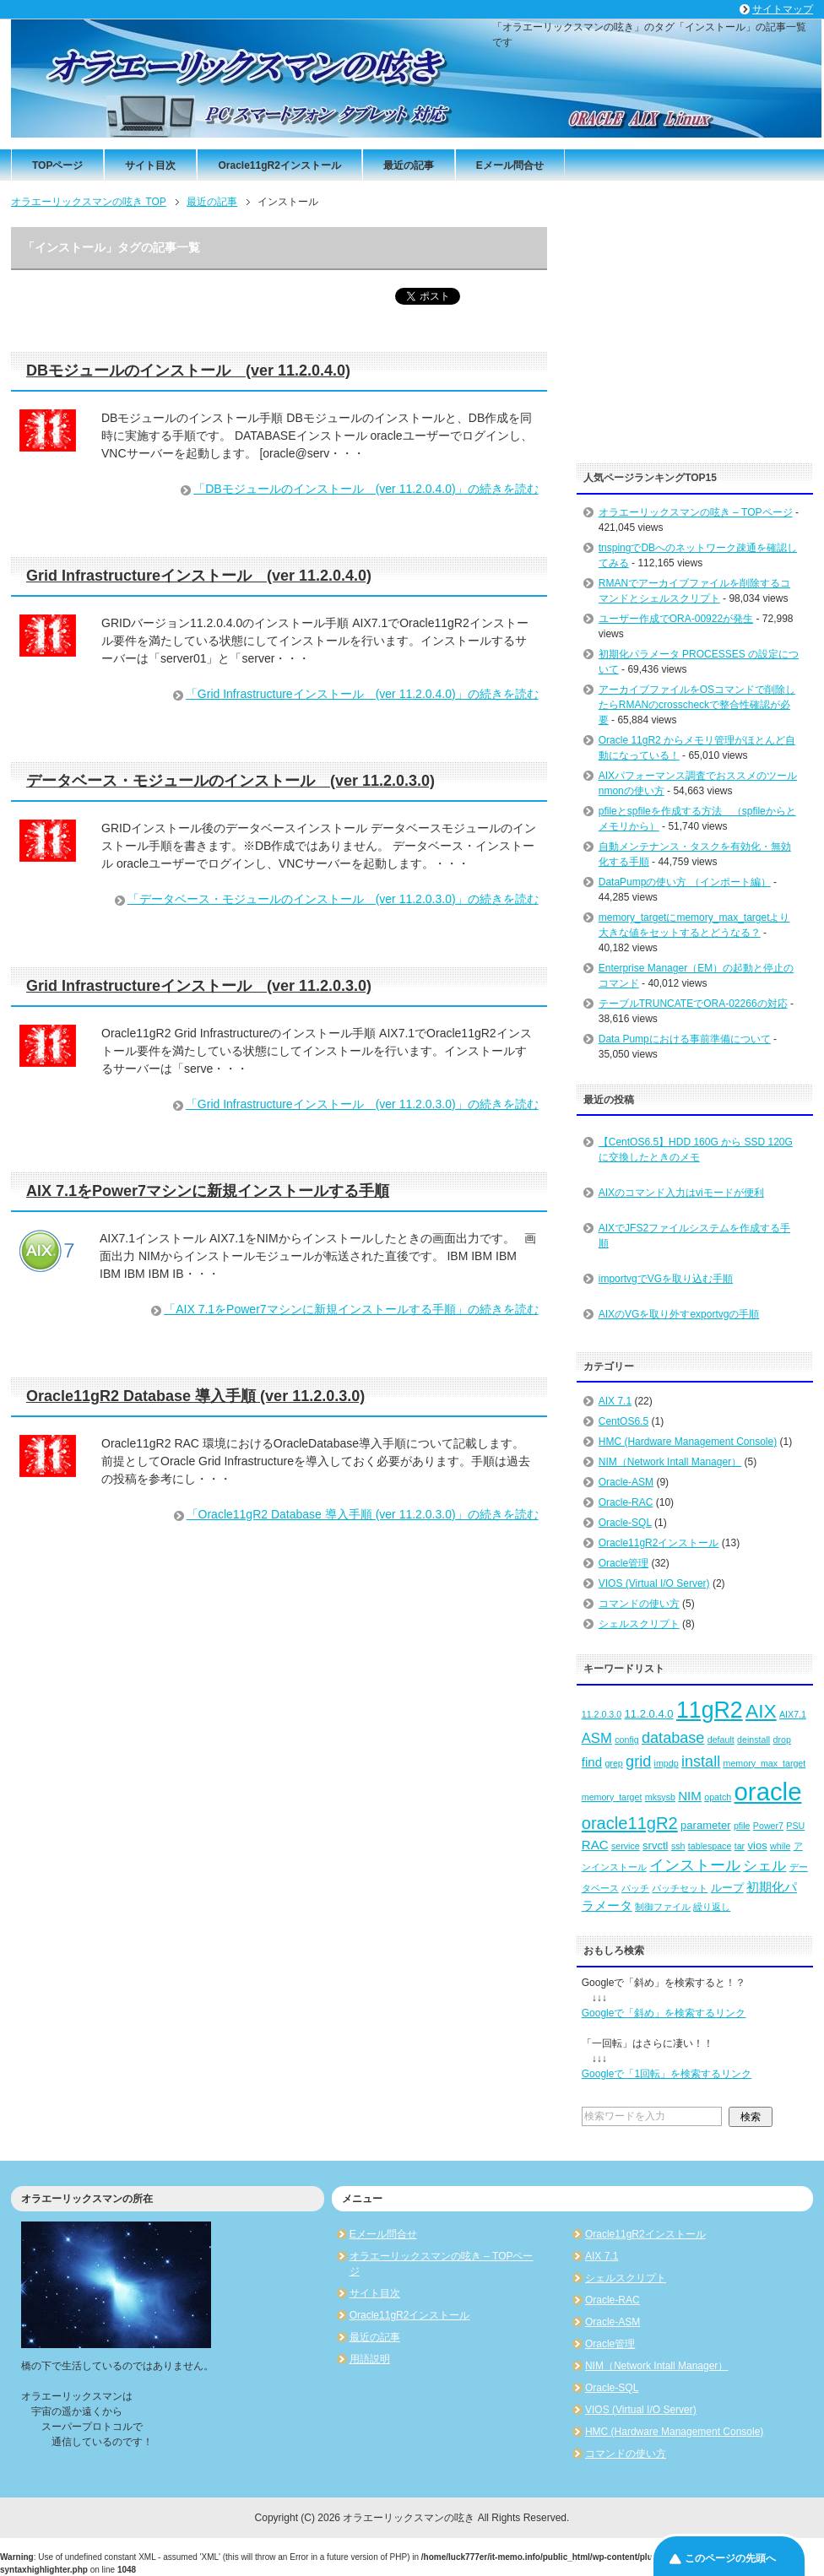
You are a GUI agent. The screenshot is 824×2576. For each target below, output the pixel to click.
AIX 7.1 (615, 1401)
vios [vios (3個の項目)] (757, 1845)
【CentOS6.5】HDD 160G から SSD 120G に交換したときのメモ (696, 1149)
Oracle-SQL (625, 1523)
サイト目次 (150, 165)
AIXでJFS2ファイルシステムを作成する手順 (694, 1235)
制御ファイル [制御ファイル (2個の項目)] (663, 1907)
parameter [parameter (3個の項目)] (705, 1825)
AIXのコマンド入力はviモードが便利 (681, 1193)
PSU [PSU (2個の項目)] (795, 1826)
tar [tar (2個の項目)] (740, 1846)
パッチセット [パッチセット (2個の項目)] (679, 1888)
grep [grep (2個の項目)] (613, 1763)
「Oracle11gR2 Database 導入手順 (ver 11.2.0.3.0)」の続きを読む (363, 1514)
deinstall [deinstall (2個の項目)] (753, 1739)
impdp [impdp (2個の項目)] (666, 1763)
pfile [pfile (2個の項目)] (742, 1826)
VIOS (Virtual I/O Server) (654, 1583)
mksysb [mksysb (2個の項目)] (660, 1797)
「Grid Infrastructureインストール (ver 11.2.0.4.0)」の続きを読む (362, 694)
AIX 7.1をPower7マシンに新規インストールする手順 (207, 1190)
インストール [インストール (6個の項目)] (694, 1865)
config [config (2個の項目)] (626, 1739)
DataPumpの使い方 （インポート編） (685, 882)
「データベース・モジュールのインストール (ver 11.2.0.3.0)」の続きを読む (333, 899)
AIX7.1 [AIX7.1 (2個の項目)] (792, 1714)
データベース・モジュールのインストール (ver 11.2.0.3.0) (230, 780)
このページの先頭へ (730, 2558)
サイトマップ (782, 9)
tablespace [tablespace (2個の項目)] (710, 1846)
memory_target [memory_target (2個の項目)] (612, 1797)
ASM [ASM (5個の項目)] (597, 1738)
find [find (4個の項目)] (592, 1762)
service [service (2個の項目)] (625, 1846)
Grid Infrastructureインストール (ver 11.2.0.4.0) (198, 575)
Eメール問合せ (510, 165)
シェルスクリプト (639, 1624)
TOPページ (57, 165)
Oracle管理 (623, 1563)
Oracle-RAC (626, 1502)
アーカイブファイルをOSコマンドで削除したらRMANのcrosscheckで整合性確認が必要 (697, 705)
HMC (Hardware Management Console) (688, 1442)
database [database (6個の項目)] (673, 1737)
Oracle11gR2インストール (279, 165)
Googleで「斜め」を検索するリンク (664, 2013)
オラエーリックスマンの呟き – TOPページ (696, 512)
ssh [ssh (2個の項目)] (678, 1846)
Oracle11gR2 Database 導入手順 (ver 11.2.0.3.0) (195, 1396)
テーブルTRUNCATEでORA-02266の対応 (693, 1003)
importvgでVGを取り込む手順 (666, 1279)
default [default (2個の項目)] (721, 1739)
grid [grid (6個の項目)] (638, 1761)
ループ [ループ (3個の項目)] (727, 1887)
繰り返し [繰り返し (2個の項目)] (711, 1907)
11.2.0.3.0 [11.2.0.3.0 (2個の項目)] (601, 1714)
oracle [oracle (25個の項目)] (768, 1791)
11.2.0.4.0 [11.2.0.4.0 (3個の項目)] (649, 1713)
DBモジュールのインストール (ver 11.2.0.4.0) (188, 370)
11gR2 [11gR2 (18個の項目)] (709, 1710)
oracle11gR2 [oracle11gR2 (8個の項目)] (630, 1823)
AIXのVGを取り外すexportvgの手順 (679, 1314)
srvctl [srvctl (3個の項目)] (655, 1845)
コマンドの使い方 (639, 1604)
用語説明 (370, 2359)
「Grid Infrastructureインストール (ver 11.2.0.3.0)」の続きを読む (362, 1104)
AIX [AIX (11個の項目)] (761, 1711)
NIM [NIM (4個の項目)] (690, 1796)
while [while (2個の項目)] (780, 1846)
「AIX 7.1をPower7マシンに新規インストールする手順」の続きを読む (351, 1309)
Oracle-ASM (626, 1482)
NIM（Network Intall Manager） (670, 1462)
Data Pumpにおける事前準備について (685, 1039)
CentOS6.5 (623, 1421)
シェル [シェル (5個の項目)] (764, 1866)
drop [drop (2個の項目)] (782, 1739)
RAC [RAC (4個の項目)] (595, 1844)
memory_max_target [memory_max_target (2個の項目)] (765, 1763)
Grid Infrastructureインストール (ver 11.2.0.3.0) (198, 985)
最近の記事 (408, 165)
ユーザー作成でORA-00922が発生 (676, 619)
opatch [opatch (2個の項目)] (717, 1797)
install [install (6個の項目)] (700, 1761)
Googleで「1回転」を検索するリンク (666, 2074)
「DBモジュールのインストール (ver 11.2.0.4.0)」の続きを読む (365, 488)
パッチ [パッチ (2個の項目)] (635, 1888)
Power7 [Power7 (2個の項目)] (768, 1826)
